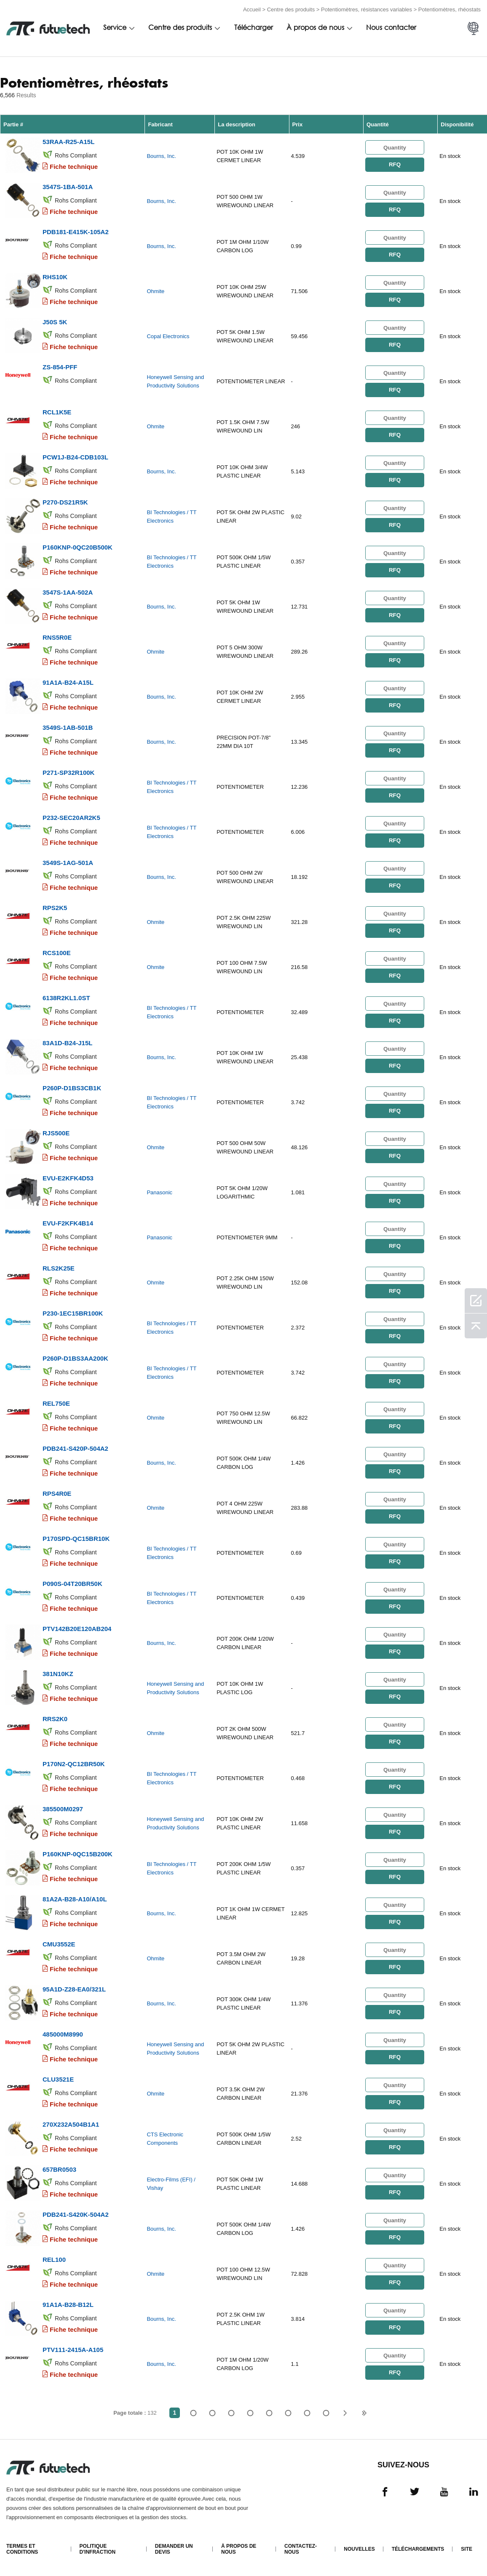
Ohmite (155, 291)
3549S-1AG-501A (68, 862)
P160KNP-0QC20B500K (77, 547)
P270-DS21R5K (65, 502)
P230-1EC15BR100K (73, 1313)
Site (466, 2549)
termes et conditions (22, 2549)
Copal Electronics (168, 336)
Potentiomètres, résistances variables (366, 9)
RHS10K (55, 276)
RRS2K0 (55, 1718)
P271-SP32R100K (68, 772)
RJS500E (56, 1133)
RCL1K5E (57, 412)
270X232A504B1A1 (71, 2124)
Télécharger (253, 28)
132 (326, 2413)
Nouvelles (359, 2549)
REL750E (56, 1403)
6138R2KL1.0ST (66, 997)
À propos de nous (315, 28)
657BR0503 (59, 2169)
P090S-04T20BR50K (72, 1583)
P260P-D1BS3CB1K (72, 1088)
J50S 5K (55, 322)
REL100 (54, 2259)
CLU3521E (58, 2079)
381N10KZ (58, 1673)
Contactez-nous (300, 2549)
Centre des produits (291, 9)
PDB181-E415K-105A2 (76, 231)
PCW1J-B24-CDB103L (75, 457)
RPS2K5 (55, 907)
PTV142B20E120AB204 (77, 1628)
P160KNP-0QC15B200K (77, 1854)
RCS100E (57, 952)
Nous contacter (391, 28)
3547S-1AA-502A (68, 592)
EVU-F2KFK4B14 (68, 1223)
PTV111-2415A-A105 (73, 2349)
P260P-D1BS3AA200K (75, 1358)
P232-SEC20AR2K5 (71, 817)
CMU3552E (59, 1944)
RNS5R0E (57, 637)
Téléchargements (418, 2549)
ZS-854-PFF (60, 367)
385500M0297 (63, 1809)
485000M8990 (63, 2034)
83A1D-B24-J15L (67, 1042)
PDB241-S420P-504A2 (75, 1448)
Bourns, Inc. (161, 156)
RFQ (395, 164)
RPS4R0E (57, 1493)
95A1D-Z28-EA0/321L (74, 1989)
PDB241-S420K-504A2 (76, 2214)
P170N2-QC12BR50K (74, 1763)
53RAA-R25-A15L (68, 141)
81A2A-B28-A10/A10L (75, 1899)
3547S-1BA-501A (68, 186)
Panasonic (159, 1192)
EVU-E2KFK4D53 (68, 1178)
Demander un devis (174, 2549)
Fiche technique (74, 166)
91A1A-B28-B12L (68, 2304)
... (307, 2413)
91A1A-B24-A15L (68, 682)
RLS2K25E (59, 1268)
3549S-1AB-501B (68, 727)
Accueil (252, 9)
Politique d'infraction (98, 2549)
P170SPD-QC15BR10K (76, 1538)
